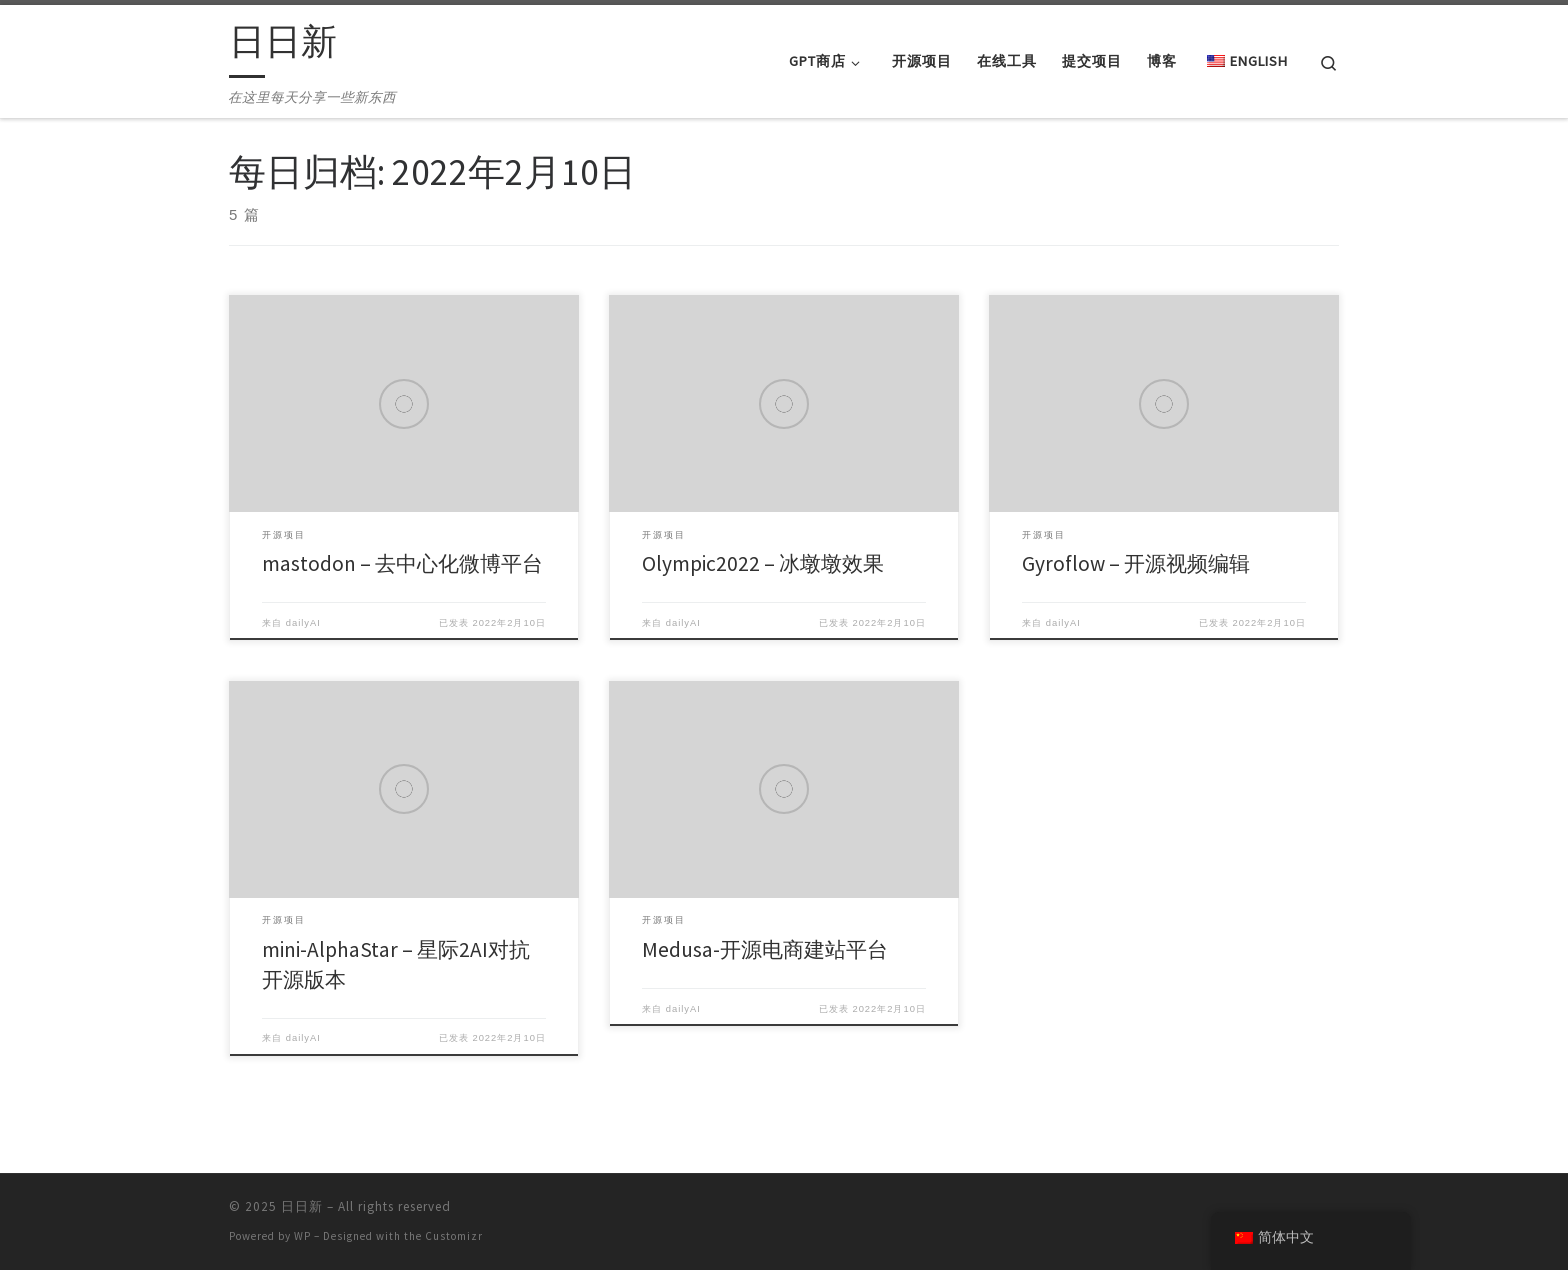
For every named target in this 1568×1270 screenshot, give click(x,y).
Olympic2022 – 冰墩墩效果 (763, 563)
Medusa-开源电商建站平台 (765, 949)
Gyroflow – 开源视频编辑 (1136, 563)
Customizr (454, 1236)
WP (302, 1236)
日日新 (302, 1206)
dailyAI (303, 623)
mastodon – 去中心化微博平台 (402, 563)
